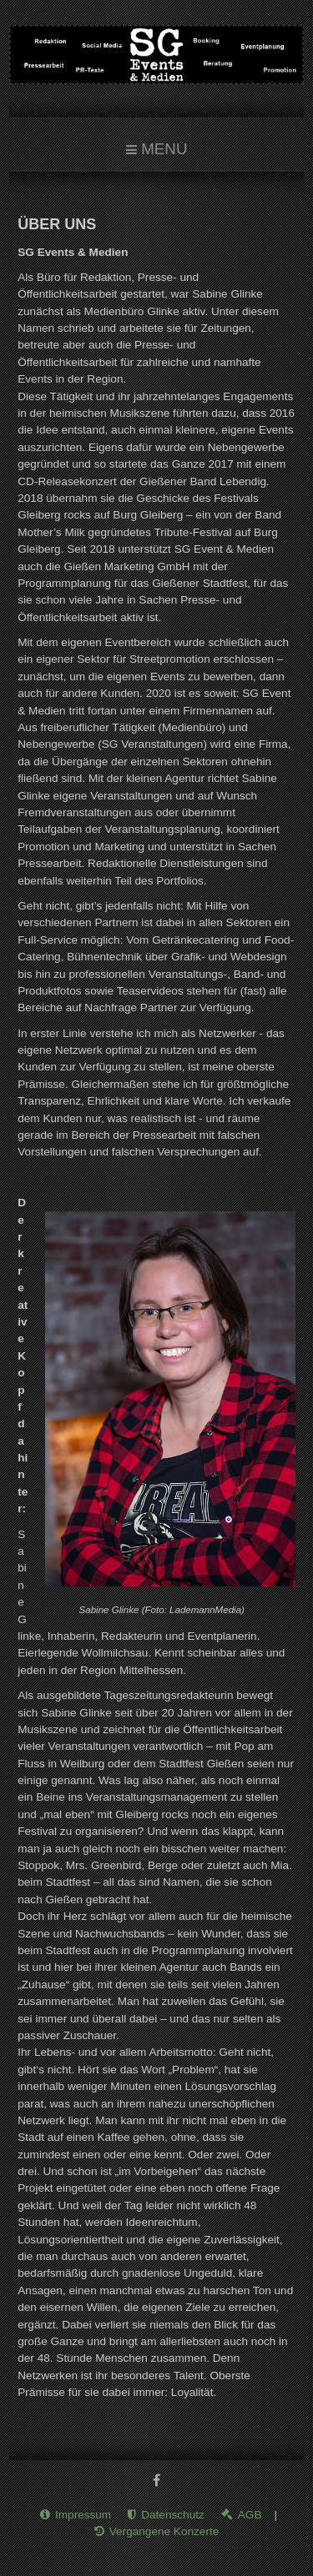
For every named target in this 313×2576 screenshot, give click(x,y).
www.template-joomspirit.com (309, 2527)
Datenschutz (172, 2508)
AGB (250, 2508)
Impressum (83, 2508)
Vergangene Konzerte (164, 2524)
